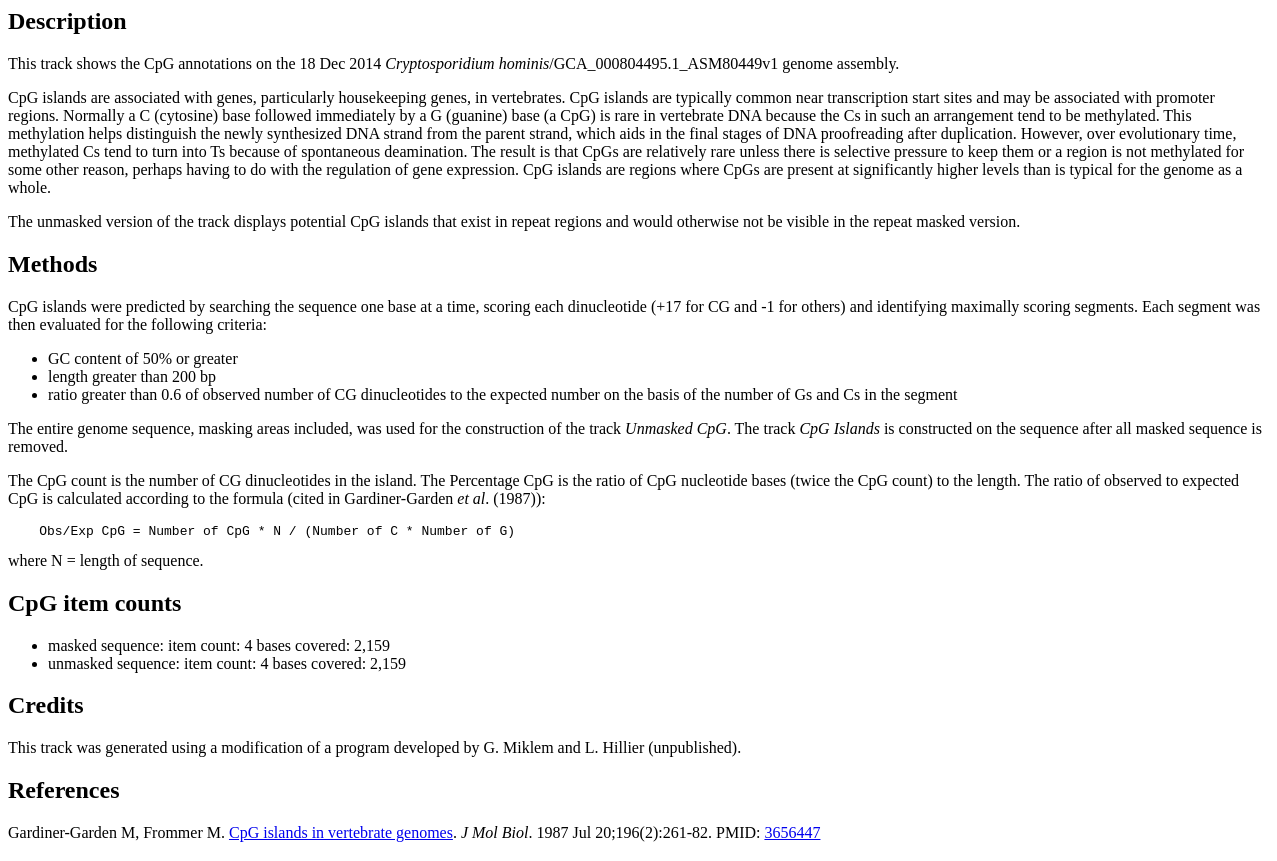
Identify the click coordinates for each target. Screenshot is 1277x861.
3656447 (792, 835)
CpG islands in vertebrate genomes (341, 835)
